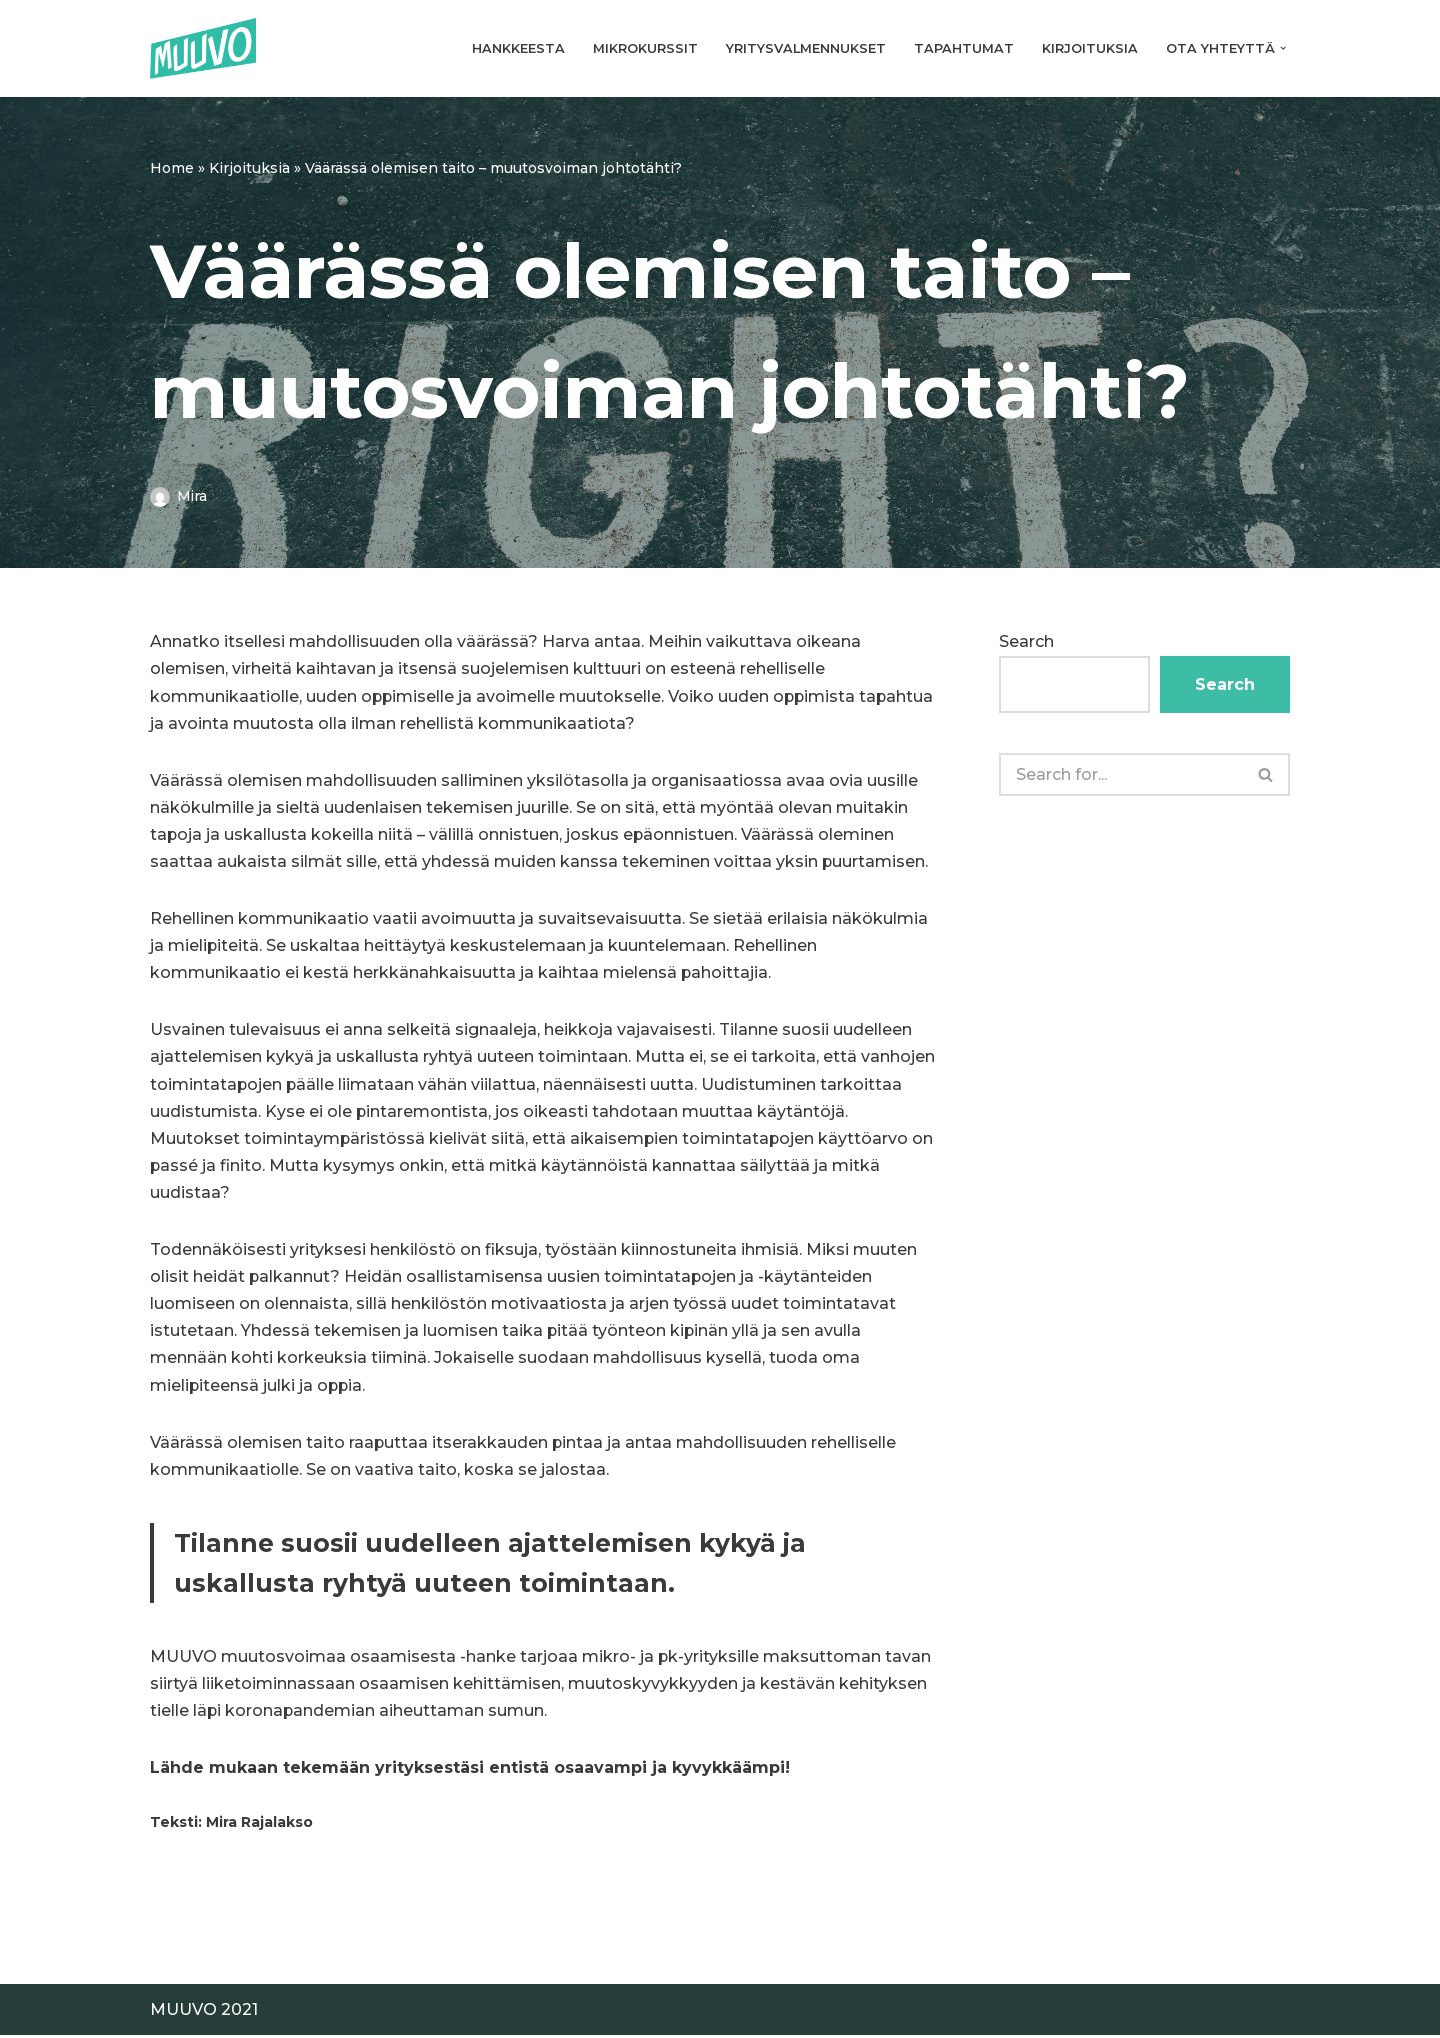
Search (1026, 641)
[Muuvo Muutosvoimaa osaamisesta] (203, 48)
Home (172, 168)
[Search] (1121, 774)
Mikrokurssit (645, 48)
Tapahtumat (964, 48)
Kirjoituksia (1090, 48)
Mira (192, 496)
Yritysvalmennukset (806, 48)
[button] (1283, 48)
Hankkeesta (518, 48)
